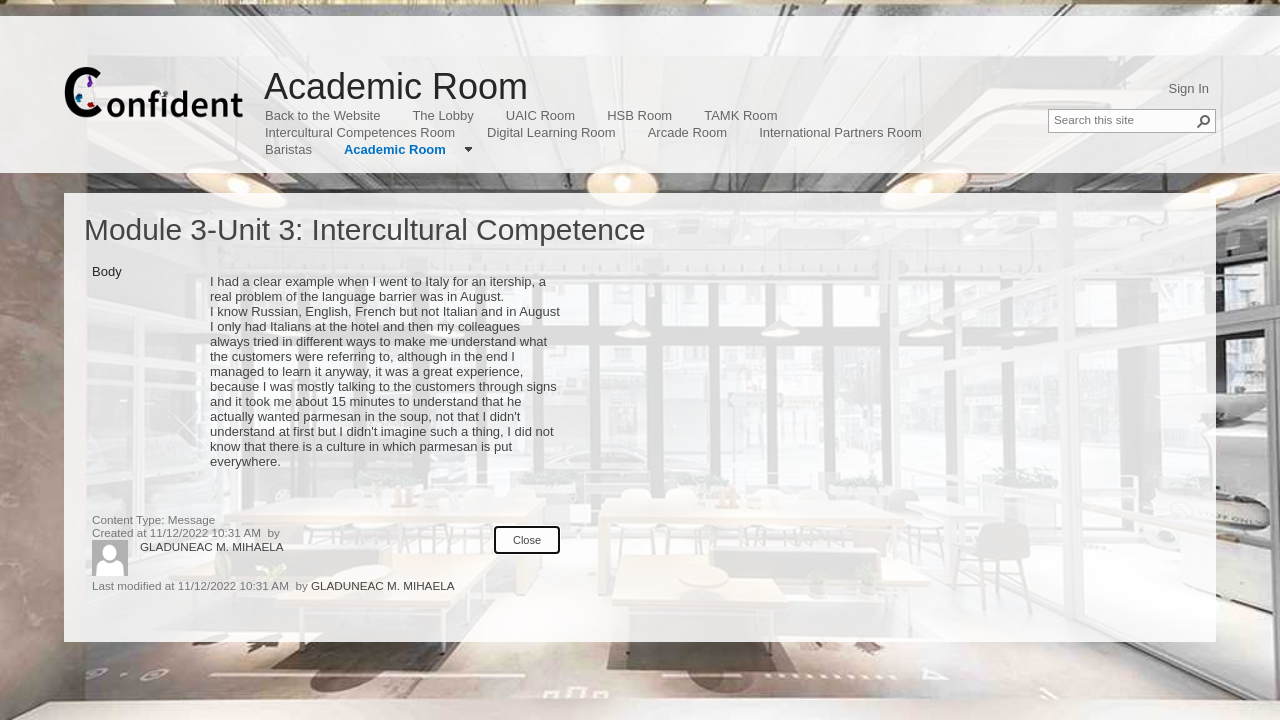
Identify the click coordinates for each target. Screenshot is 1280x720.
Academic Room (396, 86)
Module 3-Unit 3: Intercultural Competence (365, 229)
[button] (1204, 121)
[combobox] (1124, 119)
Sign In (1189, 88)
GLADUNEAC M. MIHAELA (212, 546)
